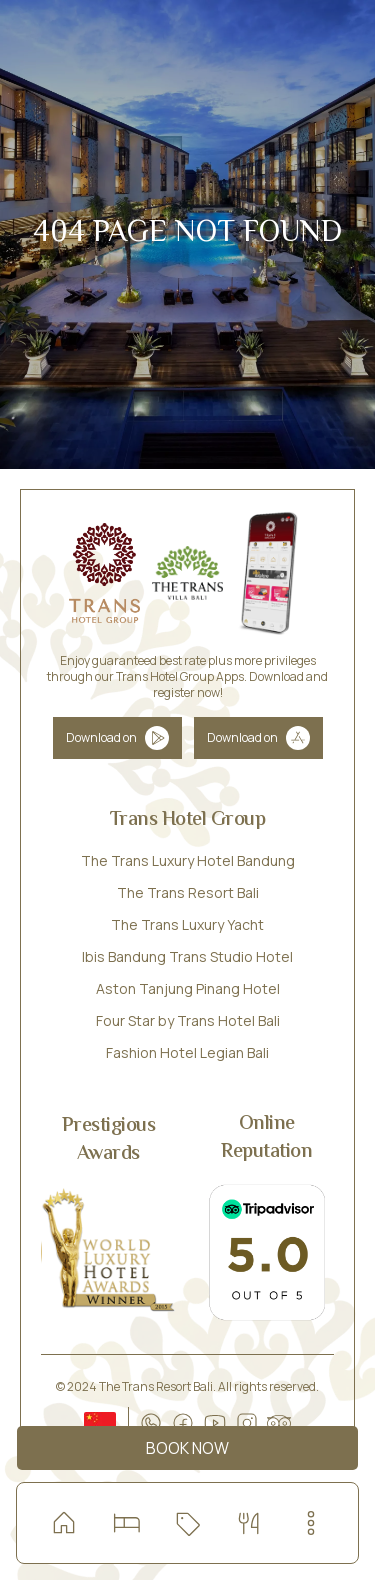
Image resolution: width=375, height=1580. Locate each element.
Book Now (187, 1448)
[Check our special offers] (187, 1523)
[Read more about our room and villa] (126, 1523)
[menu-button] (311, 1523)
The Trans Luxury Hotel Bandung (188, 860)
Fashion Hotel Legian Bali (187, 1052)
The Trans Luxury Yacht (187, 924)
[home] (64, 1523)
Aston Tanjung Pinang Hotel (188, 988)
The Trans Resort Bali (188, 892)
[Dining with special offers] (249, 1523)
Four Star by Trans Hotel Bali (188, 1020)
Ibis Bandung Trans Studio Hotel (187, 956)
